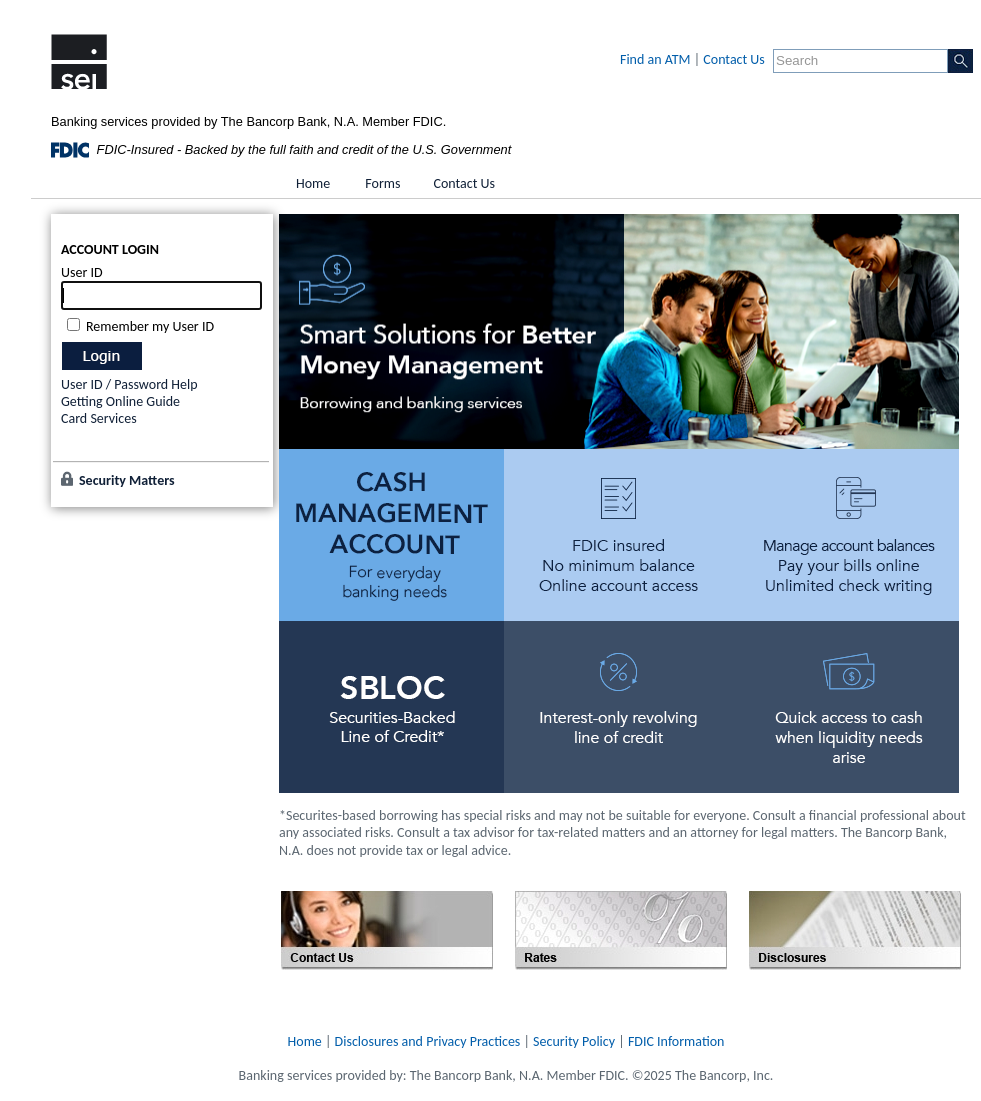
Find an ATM (655, 59)
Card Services (99, 418)
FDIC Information (676, 1041)
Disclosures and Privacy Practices (428, 1041)
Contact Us (734, 59)
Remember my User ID (150, 326)
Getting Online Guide (120, 401)
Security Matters (127, 480)
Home (305, 1041)
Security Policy (574, 1041)
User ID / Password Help (129, 384)
